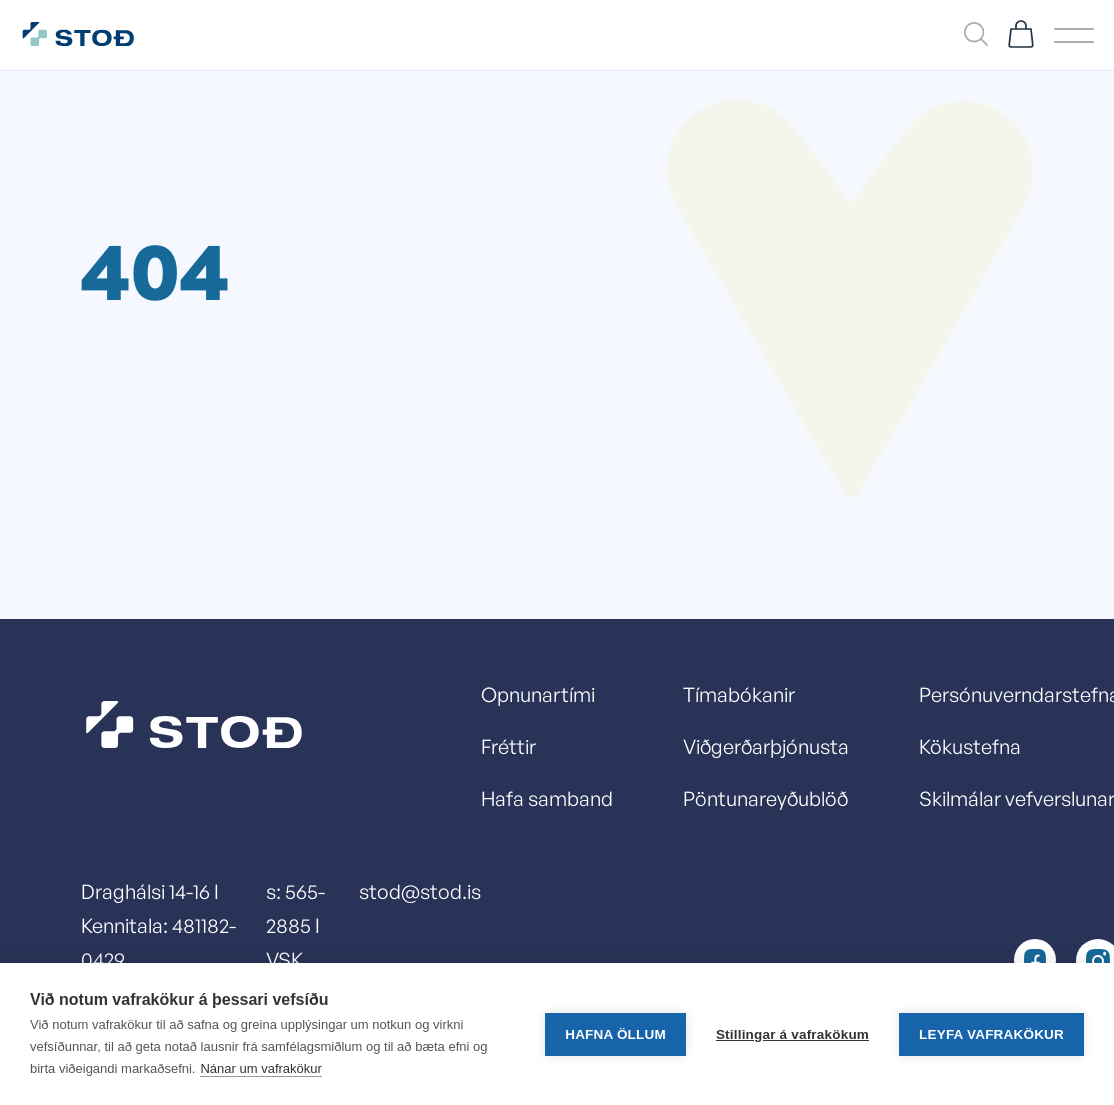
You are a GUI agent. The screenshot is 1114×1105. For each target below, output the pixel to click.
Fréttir (508, 746)
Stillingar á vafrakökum (792, 1034)
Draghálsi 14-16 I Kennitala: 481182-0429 (158, 925)
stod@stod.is (420, 891)
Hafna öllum (615, 1034)
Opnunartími (538, 694)
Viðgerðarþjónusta (766, 746)
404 (155, 269)
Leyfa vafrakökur (991, 1034)
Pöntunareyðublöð (765, 798)
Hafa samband (547, 798)
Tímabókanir (739, 694)
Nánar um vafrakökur (260, 1068)
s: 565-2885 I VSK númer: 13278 (297, 959)
